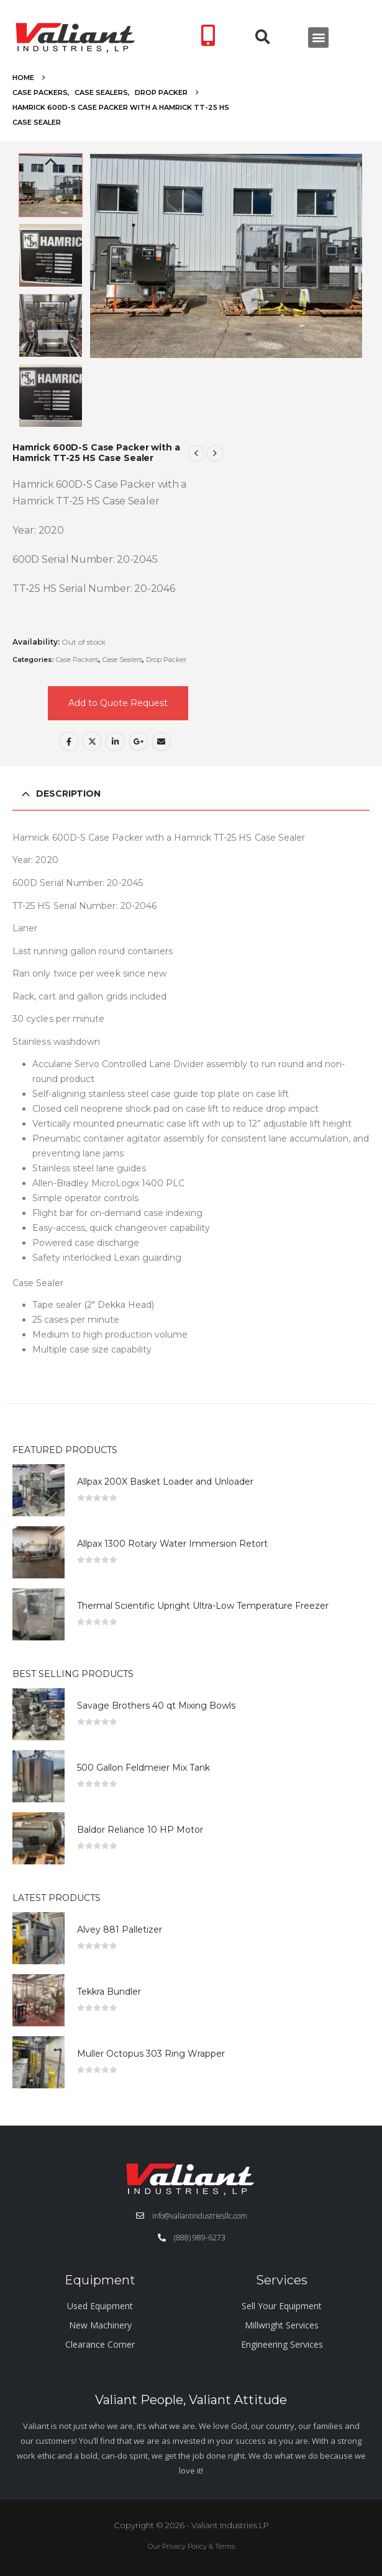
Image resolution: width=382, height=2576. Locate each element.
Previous (51, 162)
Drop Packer (166, 659)
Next (51, 418)
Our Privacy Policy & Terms (191, 2546)
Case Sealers (122, 659)
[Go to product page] (38, 1490)
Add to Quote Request (118, 703)
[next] (215, 453)
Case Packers (77, 659)
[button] (263, 37)
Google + (138, 741)
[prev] (196, 453)
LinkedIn (115, 741)
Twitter (92, 741)
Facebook (69, 741)
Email (161, 741)
